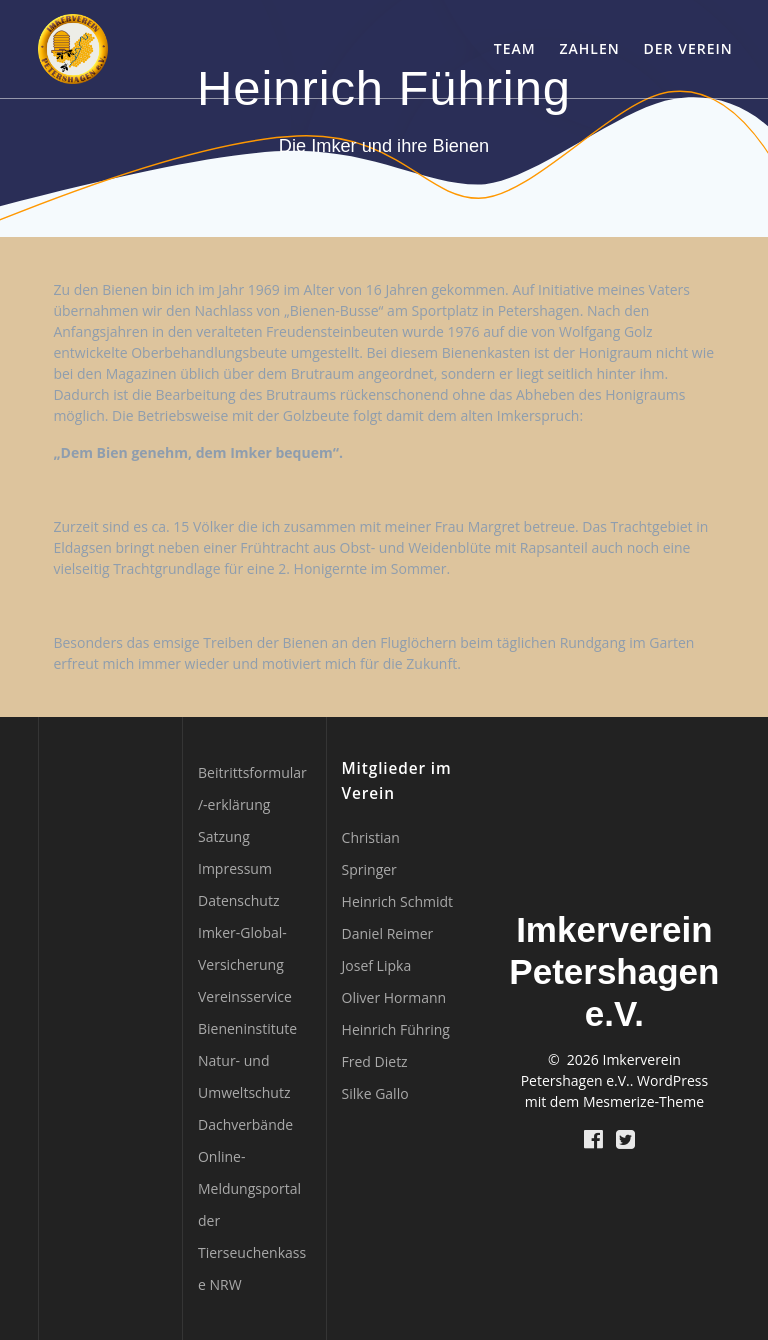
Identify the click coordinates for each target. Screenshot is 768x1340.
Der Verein (688, 48)
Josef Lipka (377, 965)
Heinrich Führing (396, 1029)
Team (515, 48)
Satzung (224, 836)
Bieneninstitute (247, 1028)
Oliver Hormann (394, 997)
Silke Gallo (375, 1093)
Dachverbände (245, 1124)
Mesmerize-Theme (643, 1101)
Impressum (235, 868)
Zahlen (590, 48)
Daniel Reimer (388, 933)
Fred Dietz (375, 1061)
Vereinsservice (245, 996)
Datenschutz (238, 900)
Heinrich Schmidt (398, 901)
